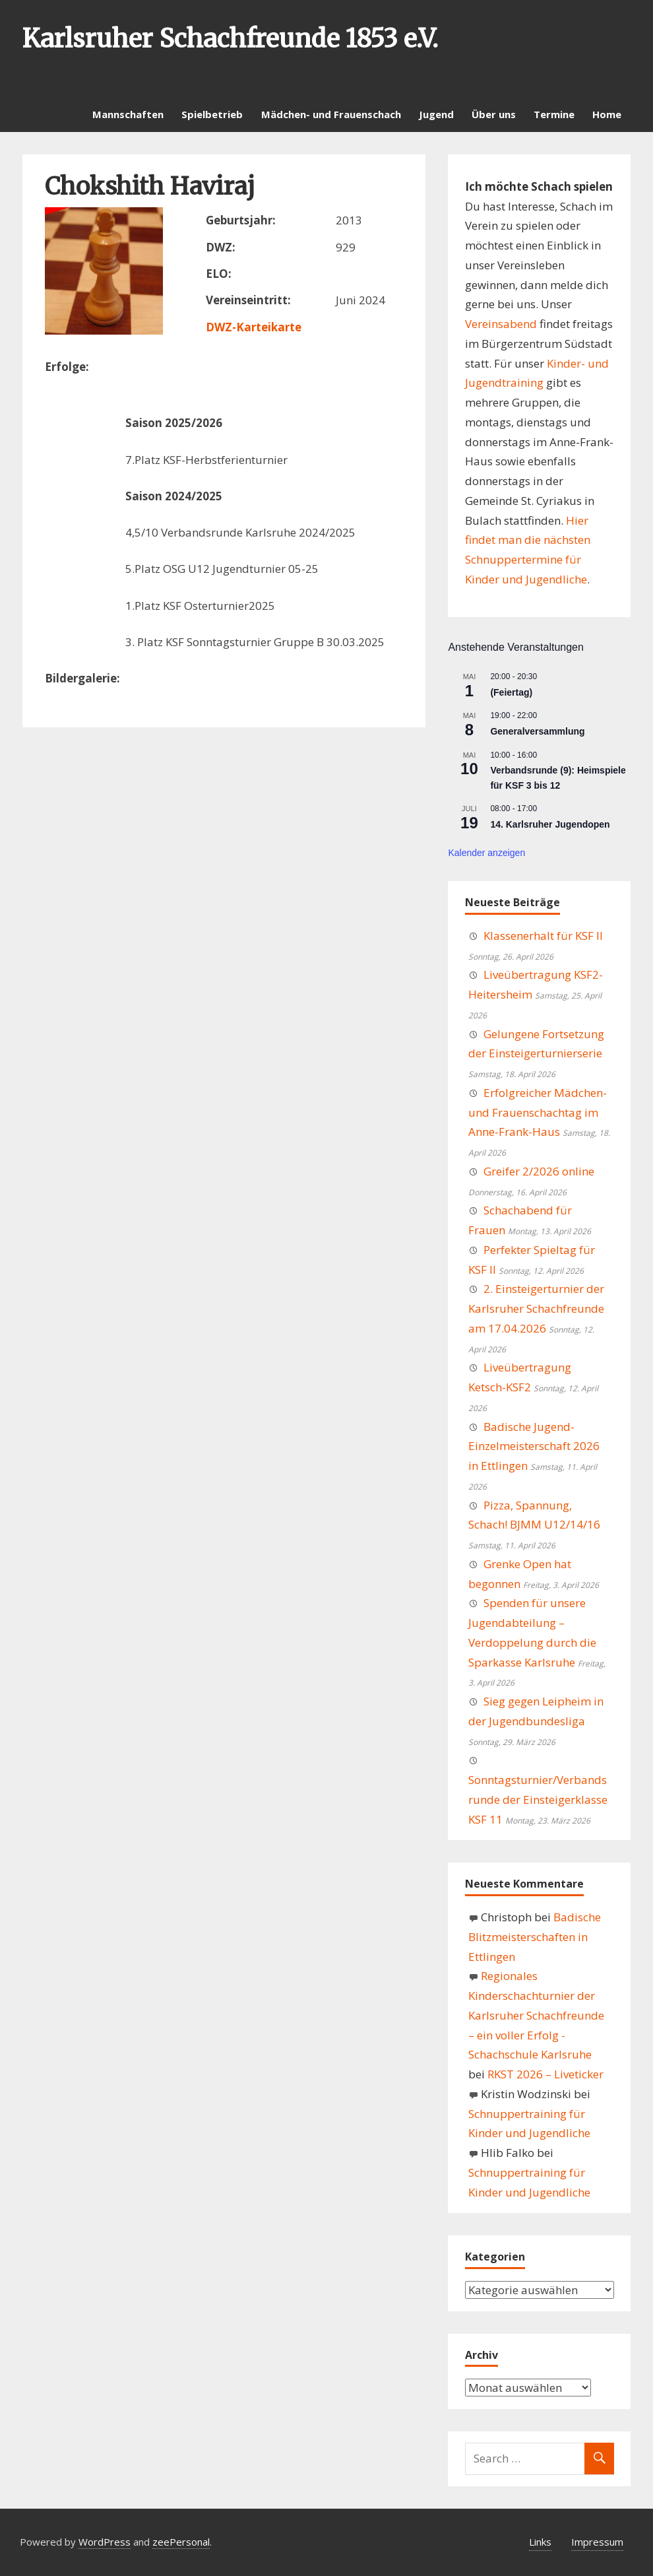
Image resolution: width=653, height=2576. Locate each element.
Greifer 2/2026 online (538, 1171)
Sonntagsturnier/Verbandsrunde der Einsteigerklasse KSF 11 (537, 1799)
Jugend (436, 114)
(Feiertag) (511, 692)
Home (606, 114)
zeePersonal (181, 2541)
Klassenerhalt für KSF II (543, 935)
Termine (554, 114)
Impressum (597, 2541)
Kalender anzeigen (486, 852)
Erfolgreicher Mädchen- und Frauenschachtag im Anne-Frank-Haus (537, 1112)
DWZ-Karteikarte (253, 327)
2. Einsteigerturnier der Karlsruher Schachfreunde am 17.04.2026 (536, 1308)
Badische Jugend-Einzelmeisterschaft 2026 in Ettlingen (534, 1446)
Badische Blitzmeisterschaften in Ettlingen (534, 1936)
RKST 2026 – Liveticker (545, 2074)
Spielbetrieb (212, 114)
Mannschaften (128, 114)
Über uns (494, 114)
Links (540, 2541)
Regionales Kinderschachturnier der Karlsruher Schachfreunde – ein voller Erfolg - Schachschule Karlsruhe (536, 2015)
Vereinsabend (501, 323)
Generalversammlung (537, 731)
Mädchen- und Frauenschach (331, 114)
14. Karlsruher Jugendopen (549, 824)
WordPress (104, 2541)
